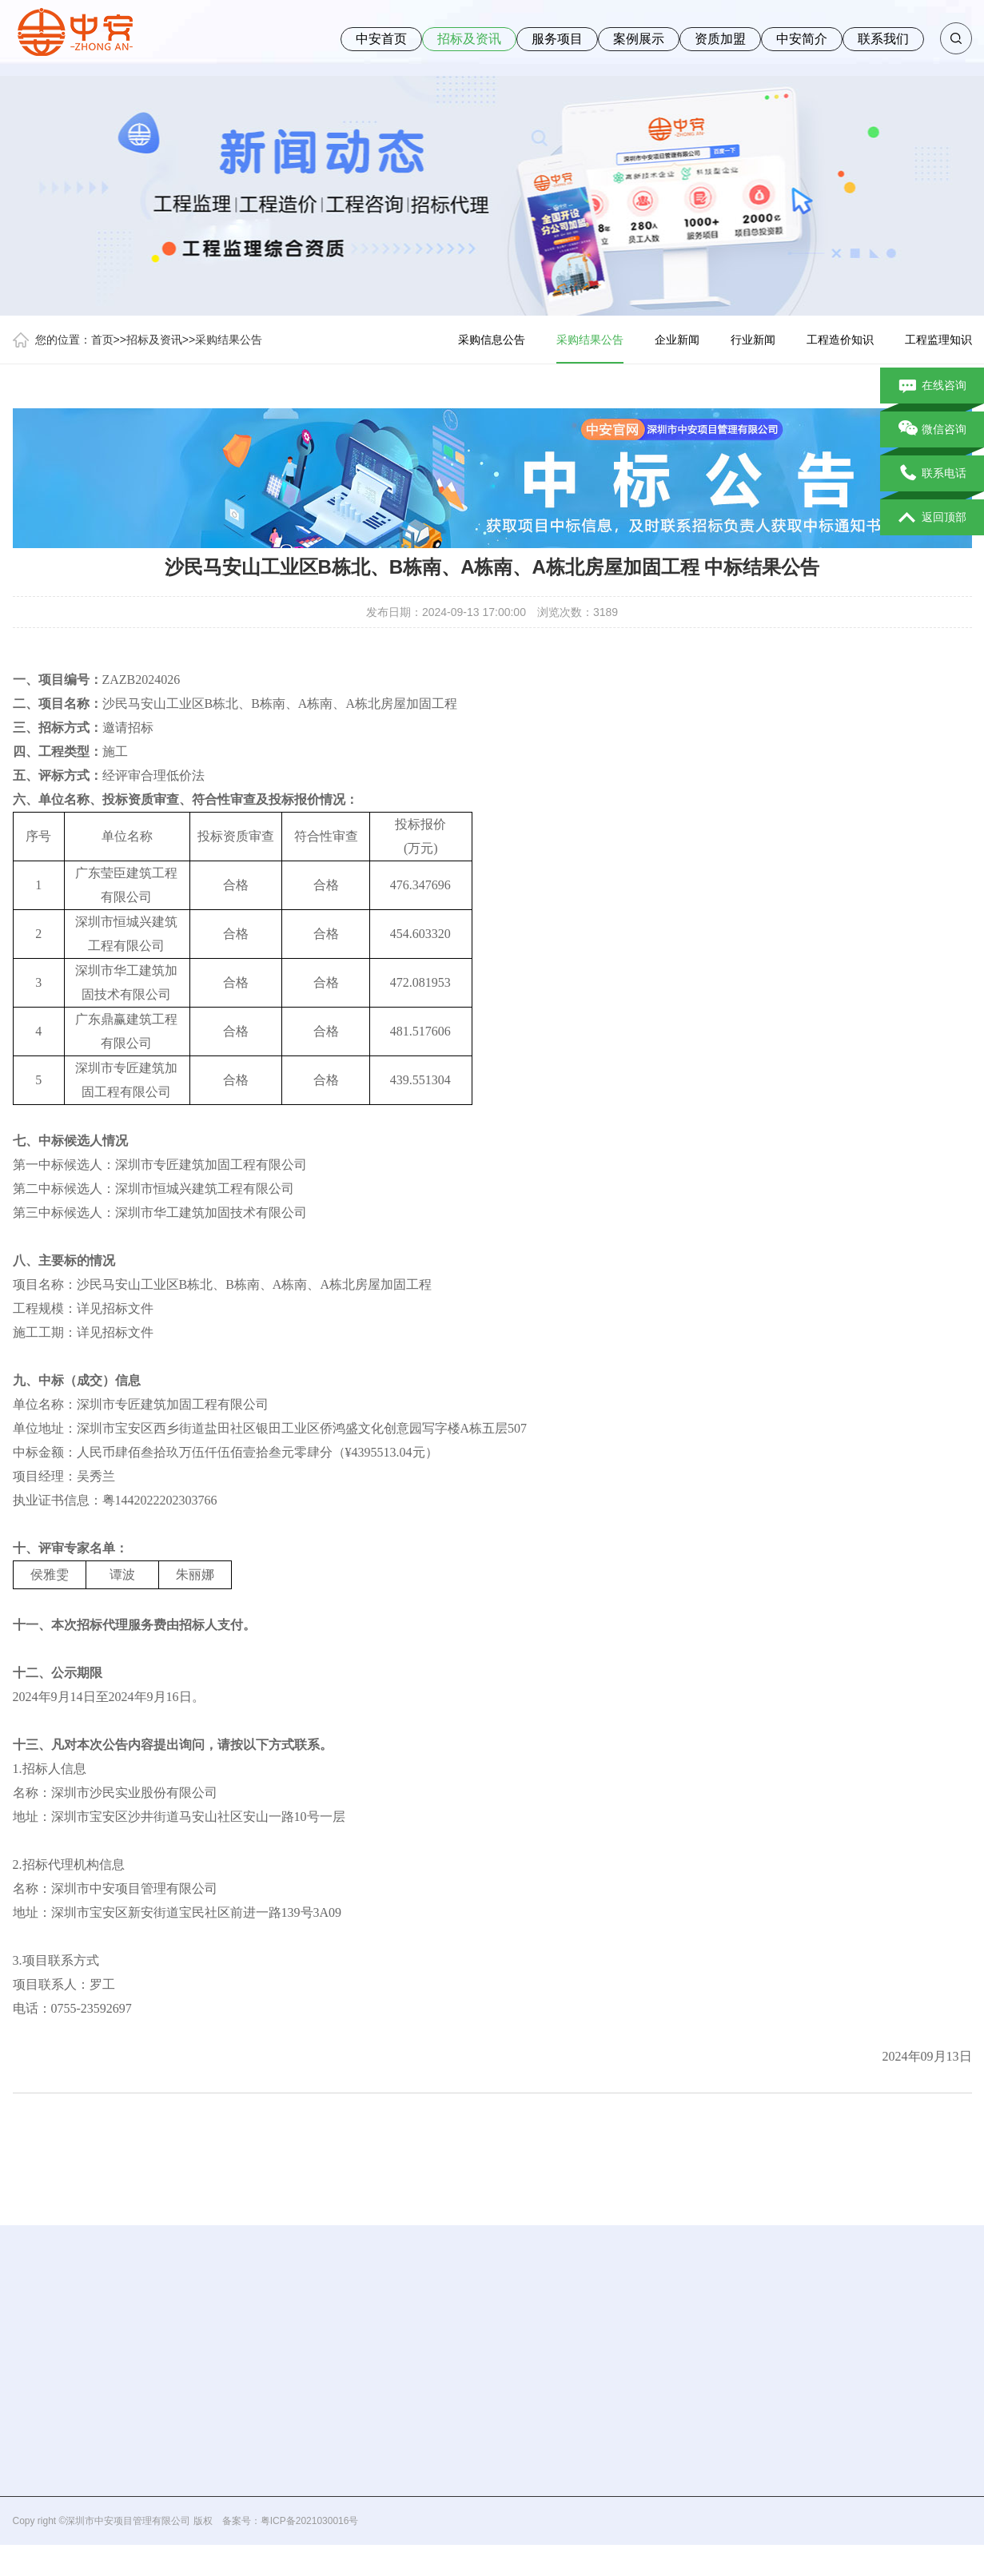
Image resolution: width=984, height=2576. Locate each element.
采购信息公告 (491, 339)
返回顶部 (932, 517)
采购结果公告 (228, 339)
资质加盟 (720, 39)
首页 (102, 339)
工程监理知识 (938, 339)
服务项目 (557, 39)
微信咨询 (932, 429)
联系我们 (883, 39)
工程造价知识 (840, 339)
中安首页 (381, 39)
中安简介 (801, 39)
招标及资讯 (469, 39)
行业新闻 (753, 339)
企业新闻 (677, 339)
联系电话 (932, 473)
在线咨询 (932, 386)
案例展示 (638, 39)
